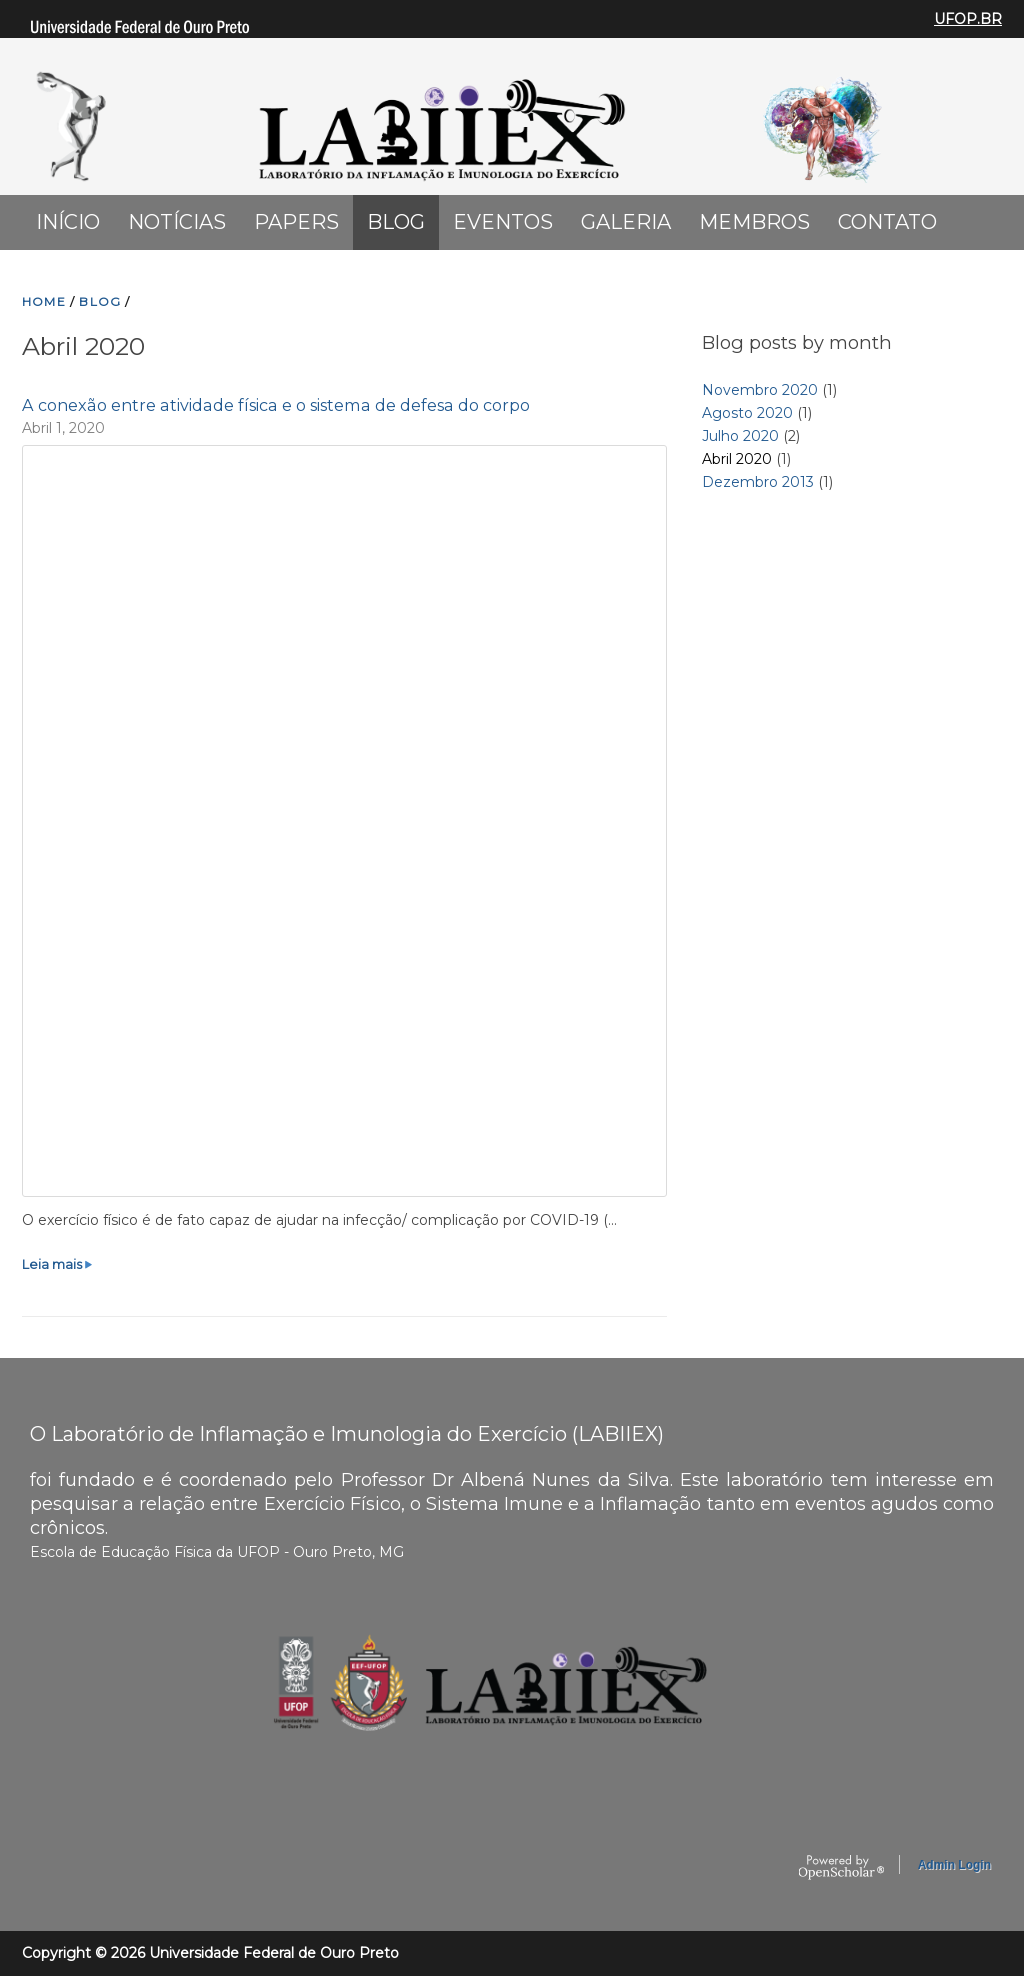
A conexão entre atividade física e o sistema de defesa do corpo (276, 405)
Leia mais (58, 1264)
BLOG (100, 301)
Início (68, 222)
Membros (754, 222)
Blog (396, 222)
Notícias (177, 222)
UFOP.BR (968, 19)
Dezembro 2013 (758, 482)
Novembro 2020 (760, 390)
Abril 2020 (737, 459)
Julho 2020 (740, 436)
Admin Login (954, 1865)
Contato (887, 222)
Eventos (503, 222)
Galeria (626, 222)
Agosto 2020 (747, 413)
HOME (44, 301)
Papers (296, 222)
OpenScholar (841, 1868)
